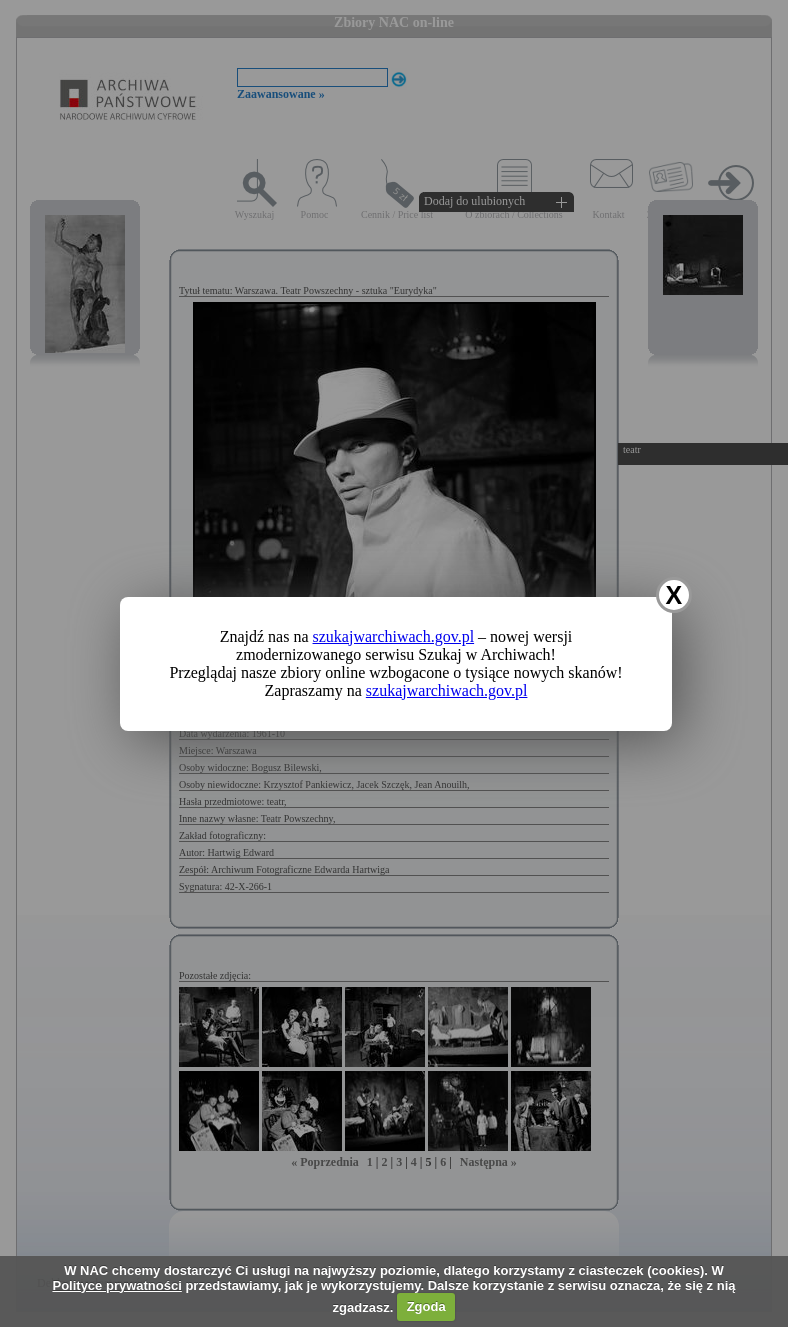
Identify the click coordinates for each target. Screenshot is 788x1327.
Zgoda (426, 1306)
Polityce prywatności (116, 1285)
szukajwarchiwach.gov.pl (394, 636)
